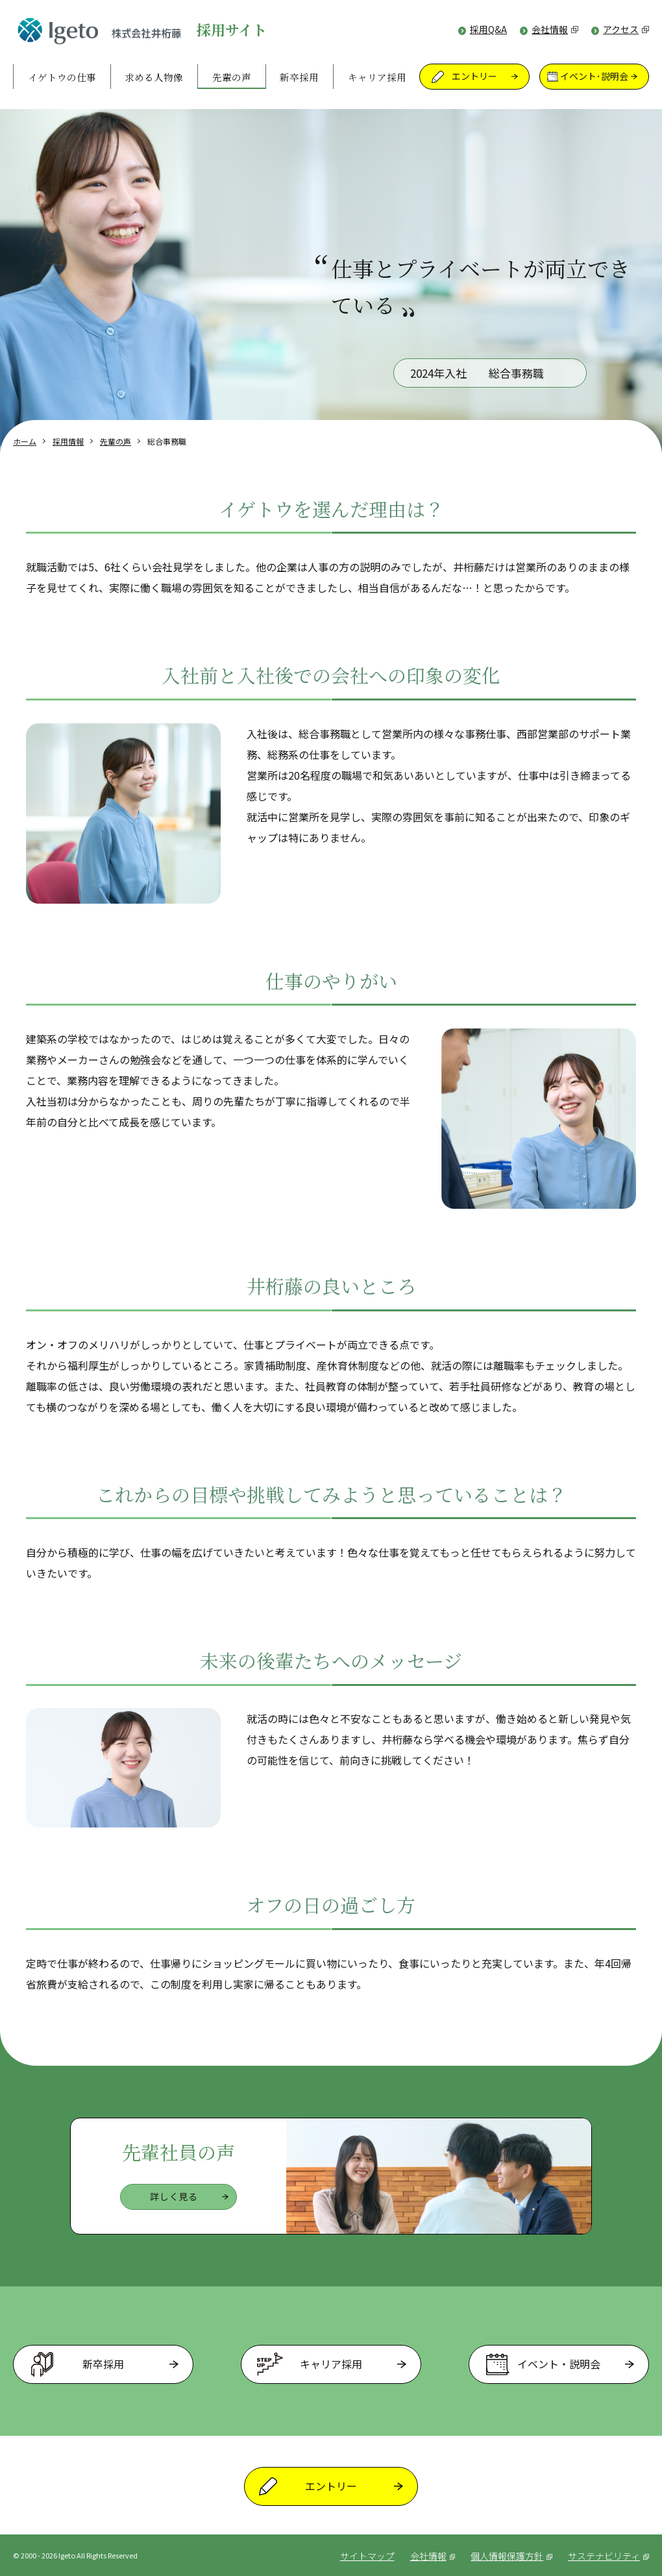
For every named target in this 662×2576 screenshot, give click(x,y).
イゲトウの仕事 (62, 77)
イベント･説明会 (594, 76)
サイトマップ (363, 2555)
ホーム (24, 441)
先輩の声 (231, 77)
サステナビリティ (608, 2555)
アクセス (626, 29)
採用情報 (68, 441)
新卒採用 (299, 77)
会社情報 (555, 29)
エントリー (473, 76)
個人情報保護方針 (509, 2555)
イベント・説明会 (558, 2364)
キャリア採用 (377, 77)
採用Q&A (488, 29)
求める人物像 (154, 77)
